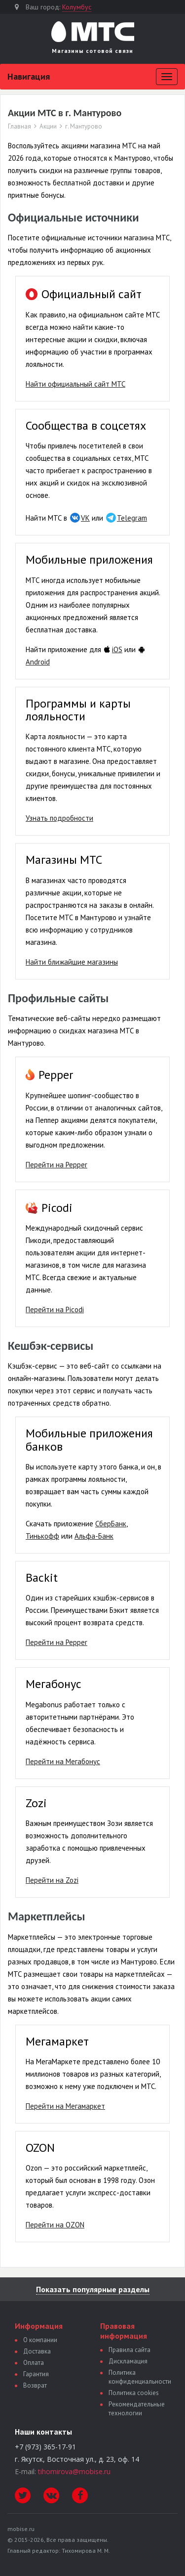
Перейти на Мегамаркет (65, 2106)
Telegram (132, 518)
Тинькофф (42, 1536)
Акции (48, 127)
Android (38, 661)
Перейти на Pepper (56, 1164)
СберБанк (110, 1523)
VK (85, 518)
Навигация (28, 76)
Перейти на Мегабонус (63, 1761)
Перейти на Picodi (55, 1309)
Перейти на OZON (55, 2224)
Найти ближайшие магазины (72, 962)
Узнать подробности (59, 818)
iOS (117, 649)
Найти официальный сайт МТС (75, 384)
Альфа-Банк (93, 1536)
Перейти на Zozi (52, 1880)
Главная (19, 127)
